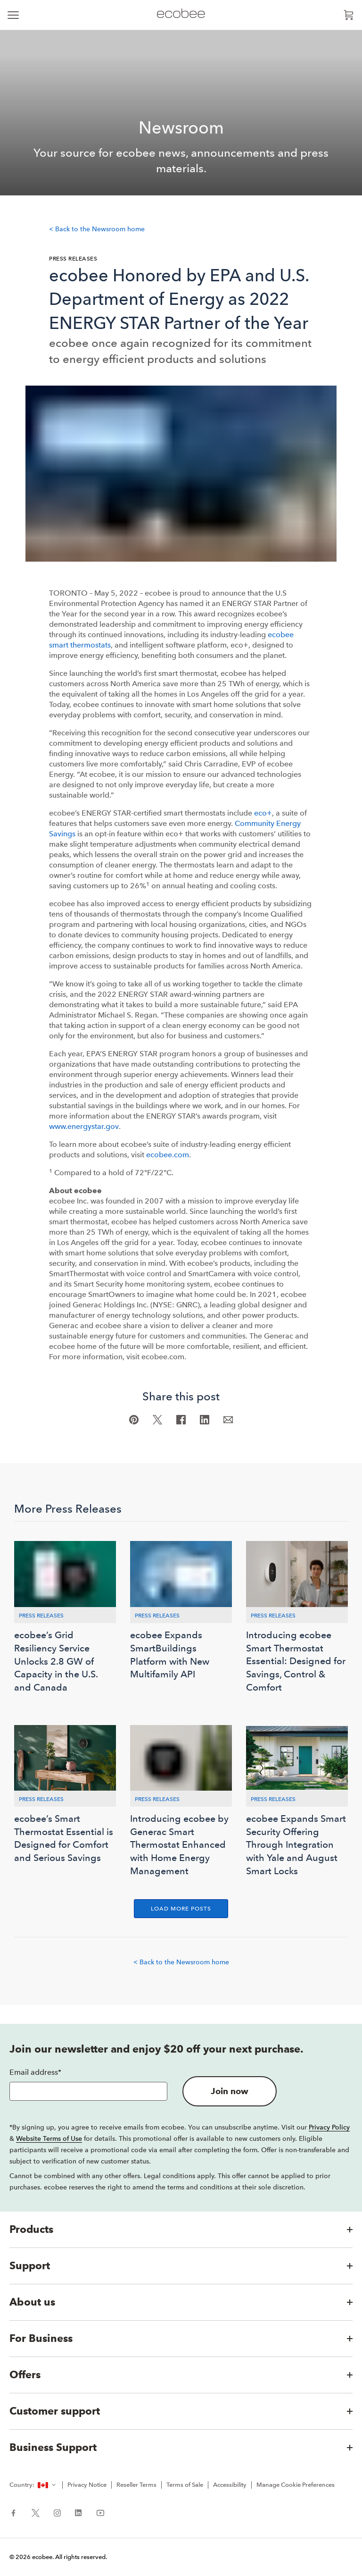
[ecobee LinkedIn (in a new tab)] (78, 2512)
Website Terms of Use (49, 2138)
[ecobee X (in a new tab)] (36, 2512)
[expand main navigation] (13, 15)
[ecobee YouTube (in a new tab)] (97, 2512)
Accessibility (230, 2484)
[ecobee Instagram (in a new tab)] (57, 2512)
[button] (181, 2230)
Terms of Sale (184, 2484)
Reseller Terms (136, 2484)
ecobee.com (167, 1154)
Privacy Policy (329, 2127)
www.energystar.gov (84, 1126)
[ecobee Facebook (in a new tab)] (17, 2512)
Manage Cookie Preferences (295, 2484)
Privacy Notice (87, 2484)
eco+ (263, 812)
